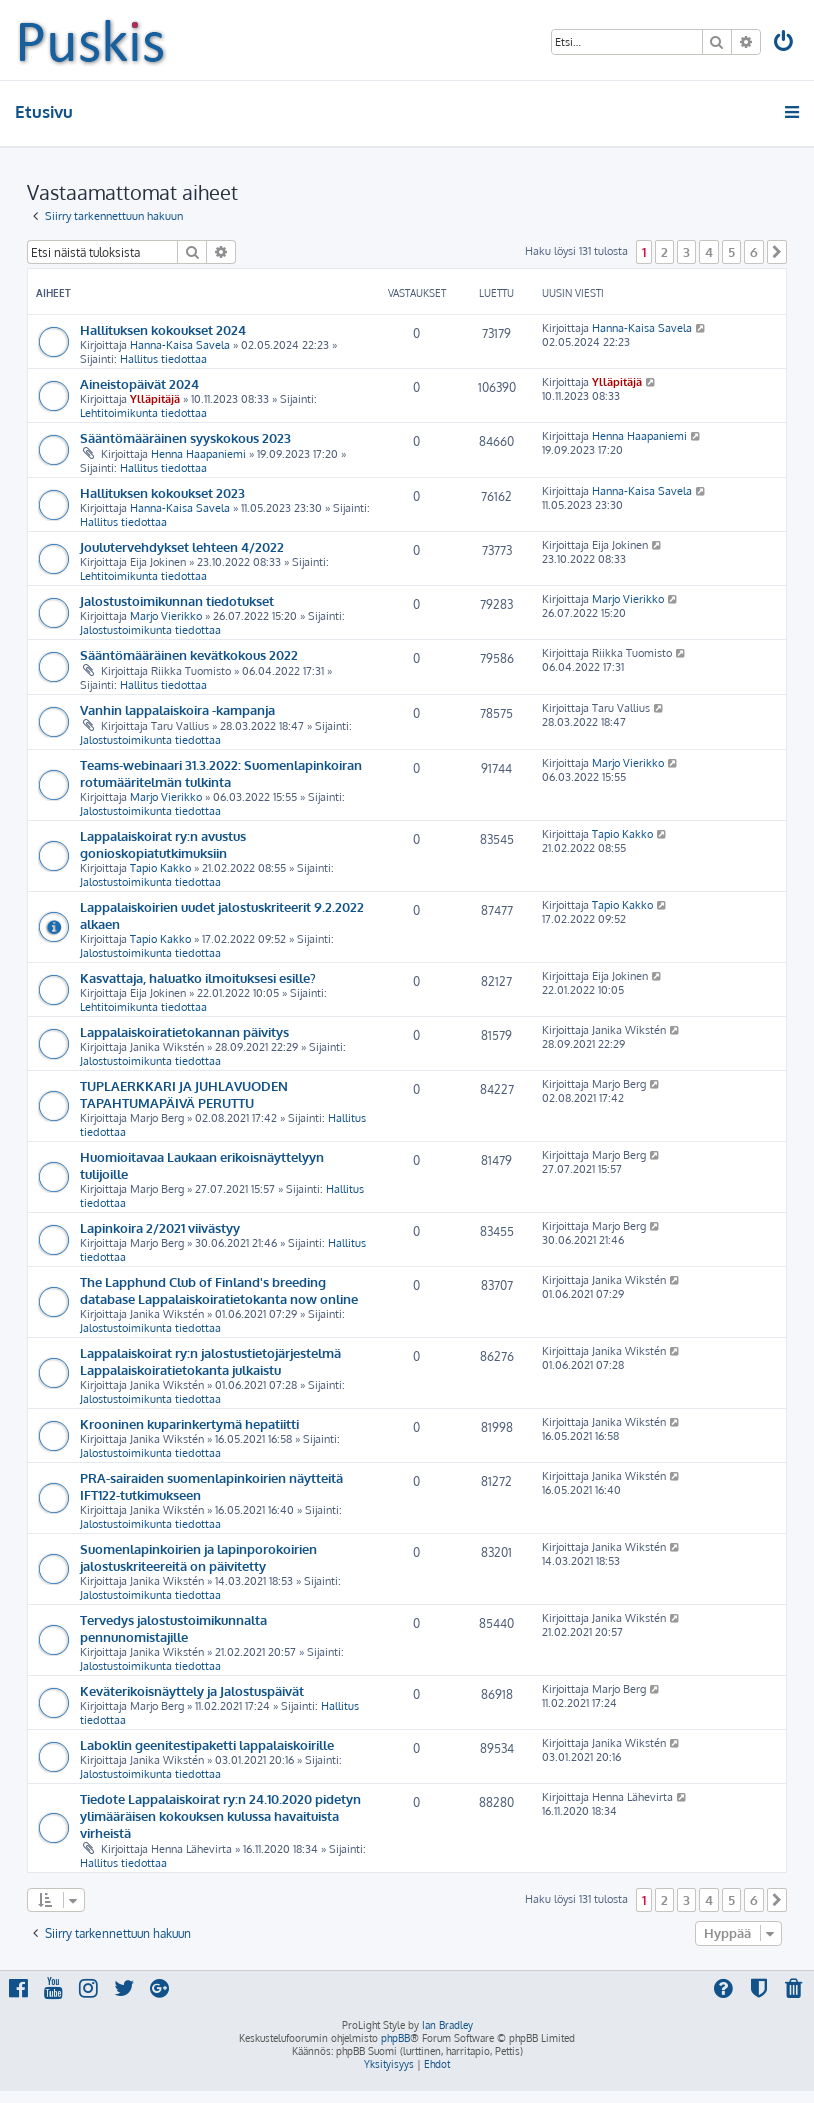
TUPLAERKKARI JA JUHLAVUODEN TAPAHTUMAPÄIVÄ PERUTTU (184, 1094)
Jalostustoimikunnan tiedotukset (177, 600)
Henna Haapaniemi (198, 454)
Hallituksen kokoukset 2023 (162, 492)
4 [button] (709, 252)
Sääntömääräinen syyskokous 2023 (185, 437)
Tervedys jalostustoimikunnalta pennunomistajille (173, 1628)
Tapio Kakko (160, 868)
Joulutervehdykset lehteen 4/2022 (182, 546)
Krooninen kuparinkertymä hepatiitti (189, 1423)
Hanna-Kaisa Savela (180, 345)
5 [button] (731, 252)
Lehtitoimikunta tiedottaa (143, 413)
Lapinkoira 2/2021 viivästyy (160, 1227)
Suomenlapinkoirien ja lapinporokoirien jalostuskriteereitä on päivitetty (198, 1557)
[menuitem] (785, 43)
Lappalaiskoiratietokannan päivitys (184, 1031)
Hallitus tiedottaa (163, 359)
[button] (777, 252)
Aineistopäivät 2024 (139, 383)
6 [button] (754, 252)
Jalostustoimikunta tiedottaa (150, 630)
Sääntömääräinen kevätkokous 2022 (189, 654)
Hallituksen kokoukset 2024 (163, 329)
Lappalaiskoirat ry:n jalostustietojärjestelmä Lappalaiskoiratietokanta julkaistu (210, 1361)
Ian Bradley (447, 2025)
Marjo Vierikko (166, 616)
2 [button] (664, 252)
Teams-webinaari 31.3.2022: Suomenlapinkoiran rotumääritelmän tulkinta (221, 773)
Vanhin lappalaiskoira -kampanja (177, 709)
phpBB (395, 2038)
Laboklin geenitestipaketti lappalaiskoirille (207, 1744)
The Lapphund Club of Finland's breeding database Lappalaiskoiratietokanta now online (219, 1290)
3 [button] (686, 252)
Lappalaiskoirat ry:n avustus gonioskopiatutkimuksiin (163, 844)
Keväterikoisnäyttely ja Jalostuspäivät (192, 1690)
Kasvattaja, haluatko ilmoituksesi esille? (198, 977)
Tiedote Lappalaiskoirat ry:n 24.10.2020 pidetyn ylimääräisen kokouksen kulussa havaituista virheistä (220, 1815)
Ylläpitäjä (155, 399)
